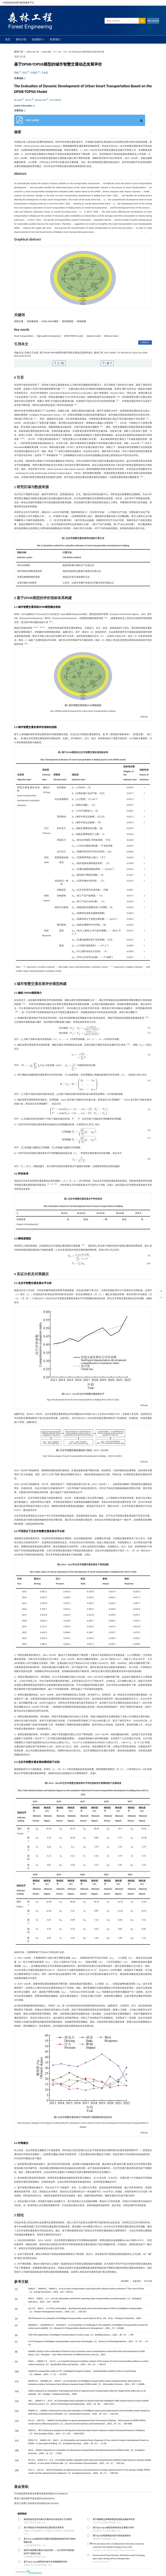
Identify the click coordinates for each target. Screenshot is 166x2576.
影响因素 (81, 321)
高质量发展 (32, 321)
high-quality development (49, 336)
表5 (94, 1773)
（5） (149, 1109)
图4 (111, 2005)
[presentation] (72, 1028)
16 (106, 618)
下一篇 (107, 363)
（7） (149, 1138)
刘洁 (24, 72)
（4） (149, 1080)
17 (51, 622)
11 (142, 442)
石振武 (34, 72)
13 (44, 455)
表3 (111, 1185)
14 (60, 455)
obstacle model (94, 336)
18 (26, 643)
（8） (149, 1158)
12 (56, 451)
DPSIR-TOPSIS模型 (50, 321)
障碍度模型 (67, 321)
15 (141, 476)
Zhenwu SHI (41, 100)
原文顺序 (125, 2281)
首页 (7, 39)
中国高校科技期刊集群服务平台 (18, 2)
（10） (148, 1263)
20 (17, 1012)
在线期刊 (38, 39)
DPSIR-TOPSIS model (73, 336)
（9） (149, 1255)
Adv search (153, 20)
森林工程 (18, 51)
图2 (150, 1298)
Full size (144, 716)
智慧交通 (18, 321)
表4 (88, 1554)
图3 (30, 1422)
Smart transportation (23, 336)
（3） (149, 1054)
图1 (66, 632)
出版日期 (136, 2281)
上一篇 (59, 363)
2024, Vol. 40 (33, 51)
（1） (149, 1027)
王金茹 (44, 72)
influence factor (111, 336)
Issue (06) (46, 51)
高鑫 (16, 72)
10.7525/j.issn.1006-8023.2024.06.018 (86, 51)
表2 (66, 738)
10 (23, 438)
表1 (90, 528)
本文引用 (148, 2281)
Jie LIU (28, 100)
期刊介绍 (21, 39)
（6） (149, 1130)
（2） (149, 1032)
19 (24, 1003)
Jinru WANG (55, 100)
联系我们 (55, 39)
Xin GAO (18, 100)
